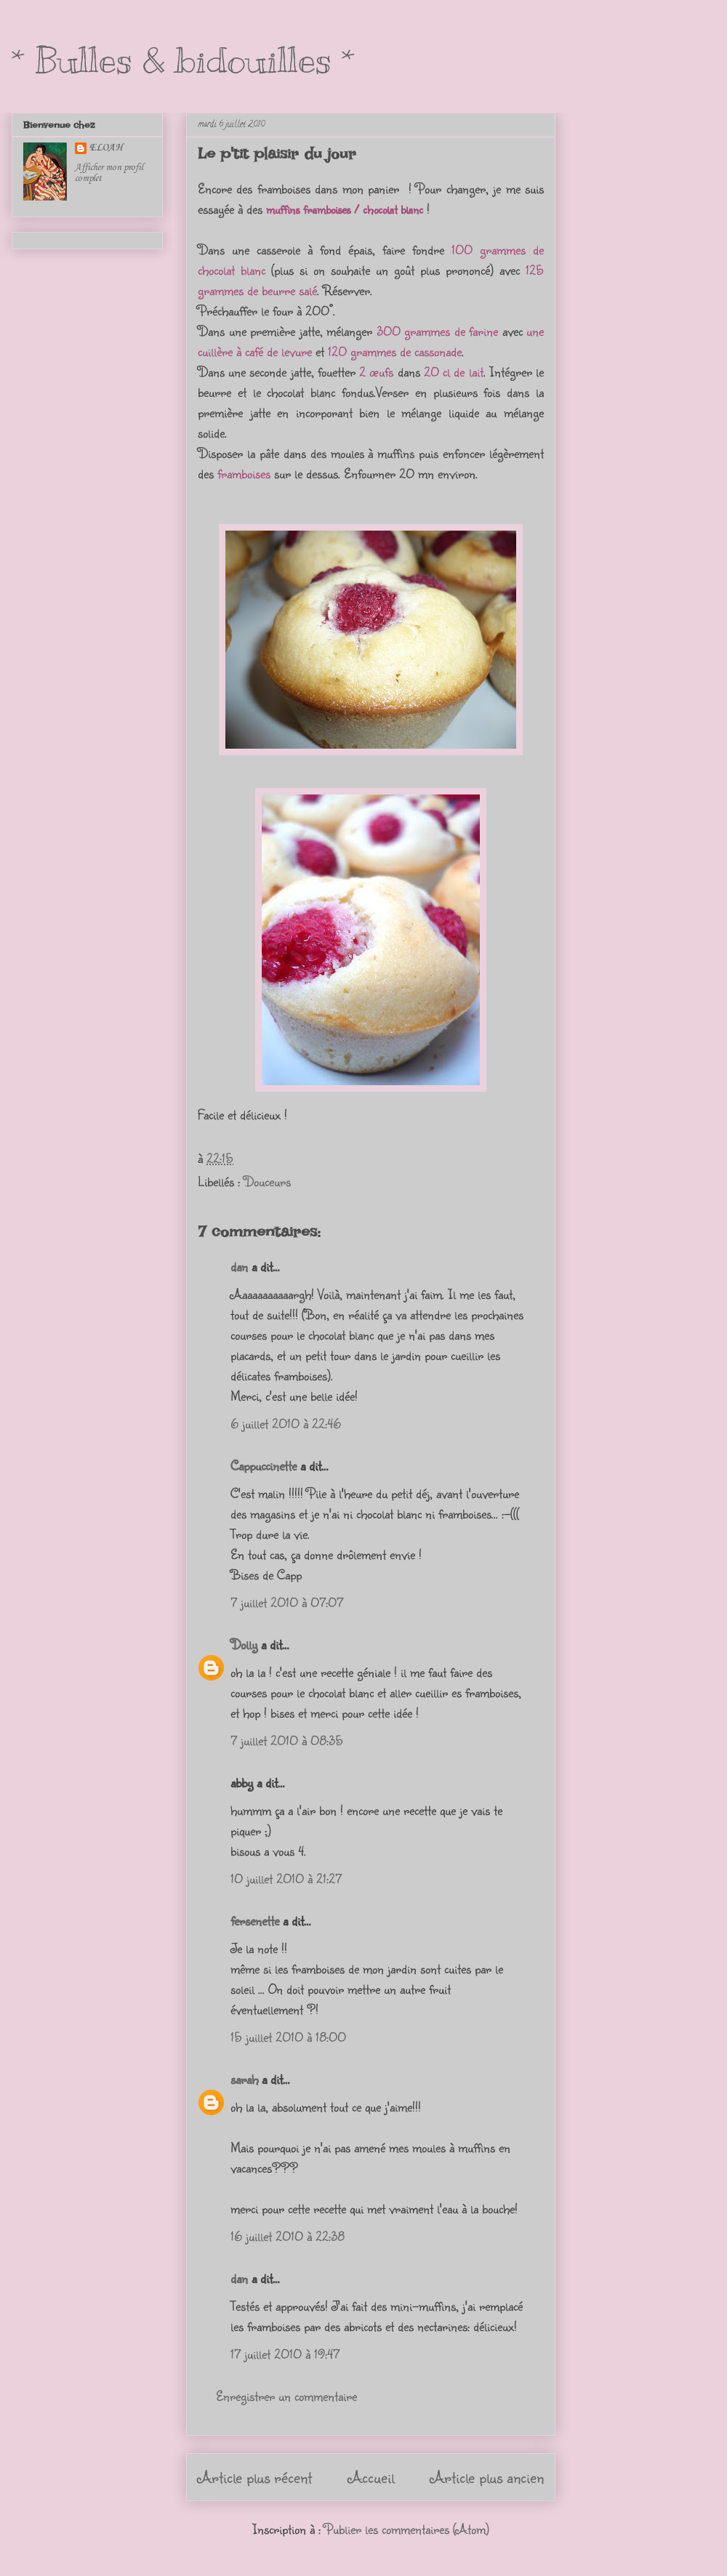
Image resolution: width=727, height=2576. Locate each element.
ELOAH (106, 147)
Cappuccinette (263, 1465)
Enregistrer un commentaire (286, 2395)
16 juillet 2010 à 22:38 (287, 2235)
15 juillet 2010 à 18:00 (288, 2036)
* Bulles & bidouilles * (183, 60)
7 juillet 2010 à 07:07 (286, 1602)
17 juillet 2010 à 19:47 (285, 2353)
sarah (244, 2078)
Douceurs (267, 1181)
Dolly (243, 1644)
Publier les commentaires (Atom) (406, 2528)
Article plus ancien (487, 2477)
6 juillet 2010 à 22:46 (285, 1423)
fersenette (254, 1920)
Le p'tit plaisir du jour (277, 153)
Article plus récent (255, 2477)
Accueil (371, 2477)
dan (239, 1266)
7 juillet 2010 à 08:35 (286, 1740)
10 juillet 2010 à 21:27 (286, 1878)
